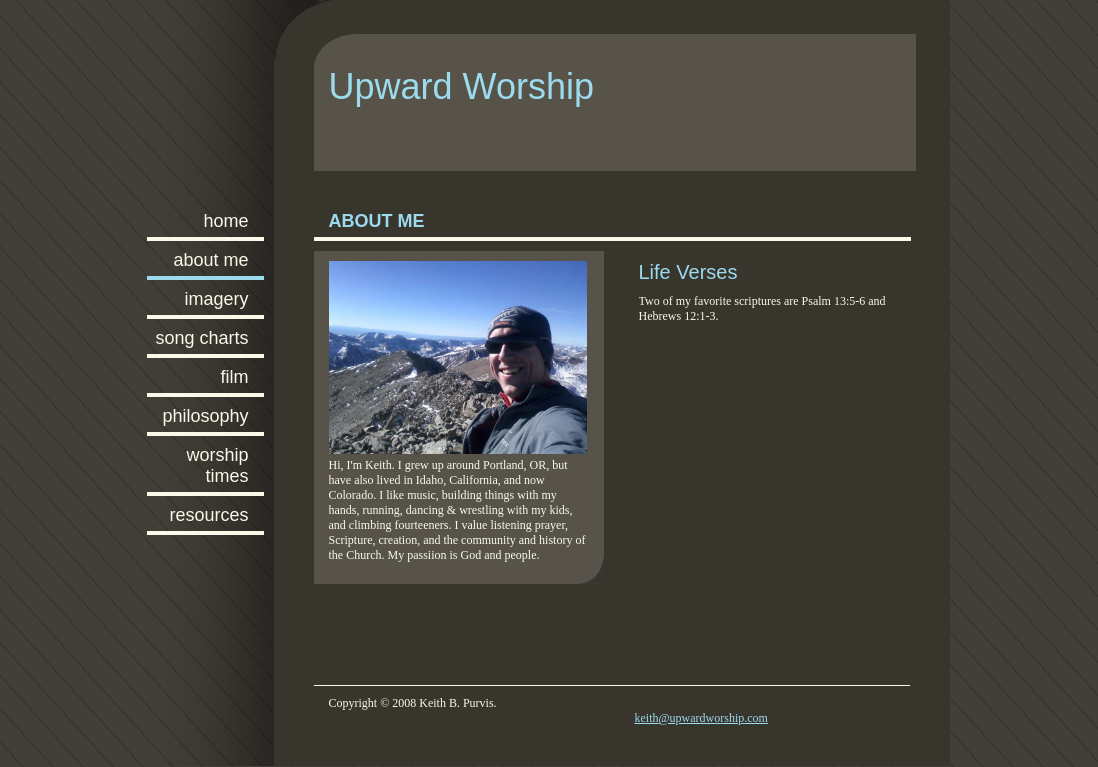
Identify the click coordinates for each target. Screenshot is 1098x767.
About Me (210, 260)
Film (235, 377)
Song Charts (201, 338)
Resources (208, 515)
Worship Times (217, 465)
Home (225, 221)
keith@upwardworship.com (701, 718)
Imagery (216, 299)
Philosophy (205, 416)
